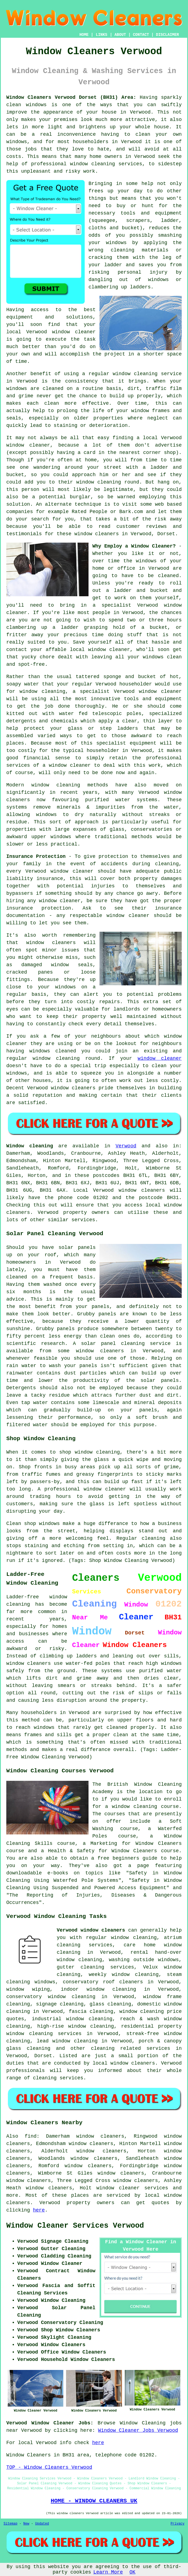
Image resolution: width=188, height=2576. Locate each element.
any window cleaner (54, 901)
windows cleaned (52, 1051)
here (39, 2210)
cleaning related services (130, 2048)
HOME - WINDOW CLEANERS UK (94, 2500)
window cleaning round (66, 1058)
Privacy (177, 2524)
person (30, 489)
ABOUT (120, 35)
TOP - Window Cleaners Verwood (49, 2467)
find (30, 2136)
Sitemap (10, 2524)
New (26, 2524)
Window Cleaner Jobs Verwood (138, 2430)
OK (132, 2572)
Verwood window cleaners (91, 1930)
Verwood (126, 1146)
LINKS (101, 35)
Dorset (43, 2056)
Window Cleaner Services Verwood (75, 2226)
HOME (84, 35)
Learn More (108, 2572)
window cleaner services (132, 2188)
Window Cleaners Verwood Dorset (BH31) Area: (71, 97)
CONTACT (141, 35)
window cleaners (96, 534)
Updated (42, 2524)
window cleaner (160, 1058)
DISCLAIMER (167, 35)
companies (19, 511)
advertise (168, 445)
